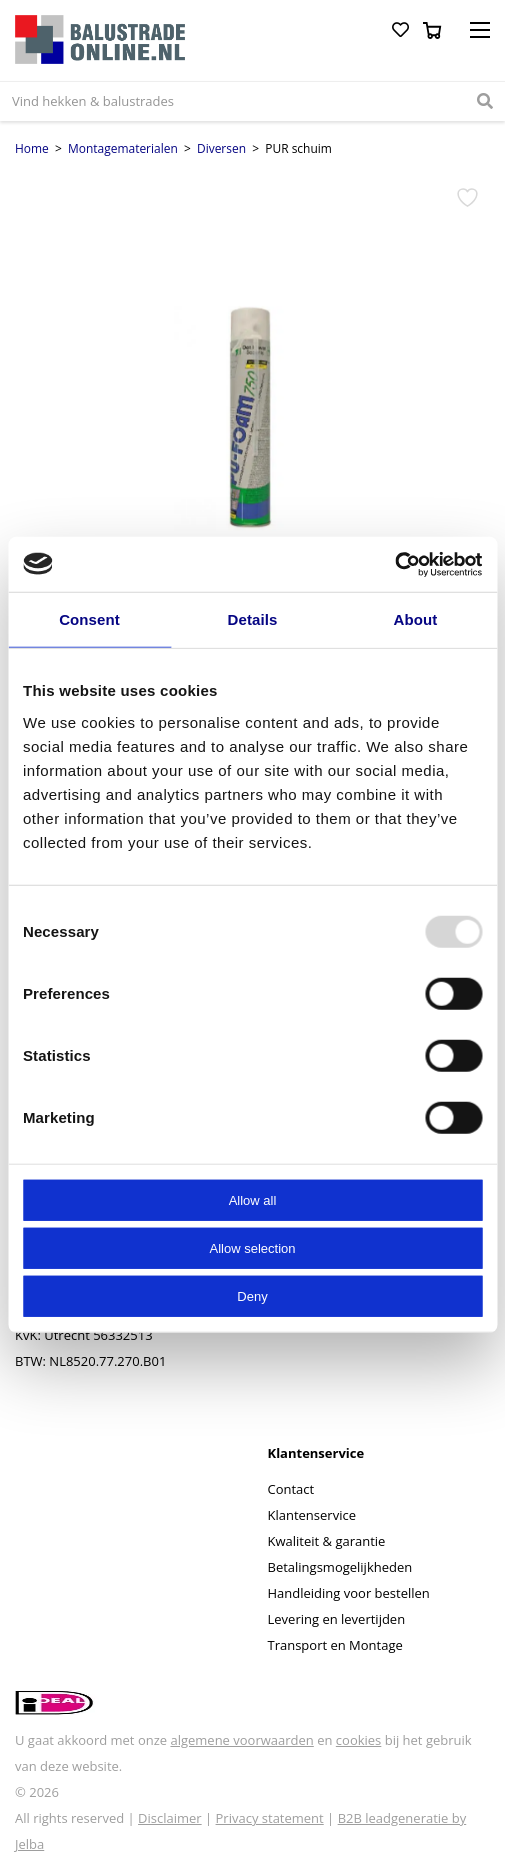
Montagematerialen (123, 148)
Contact (291, 1489)
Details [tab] (253, 619)
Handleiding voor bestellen (349, 1593)
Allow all (253, 1199)
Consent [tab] (89, 619)
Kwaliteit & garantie (327, 1541)
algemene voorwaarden (241, 1740)
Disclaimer (170, 1818)
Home (32, 148)
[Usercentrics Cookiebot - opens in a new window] (394, 564)
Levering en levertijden (337, 1619)
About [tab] (416, 619)
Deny (252, 1295)
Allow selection (253, 1247)
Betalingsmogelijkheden (340, 1567)
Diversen (221, 148)
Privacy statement (270, 1818)
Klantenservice (312, 1515)
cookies (358, 1740)
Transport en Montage (335, 1645)
